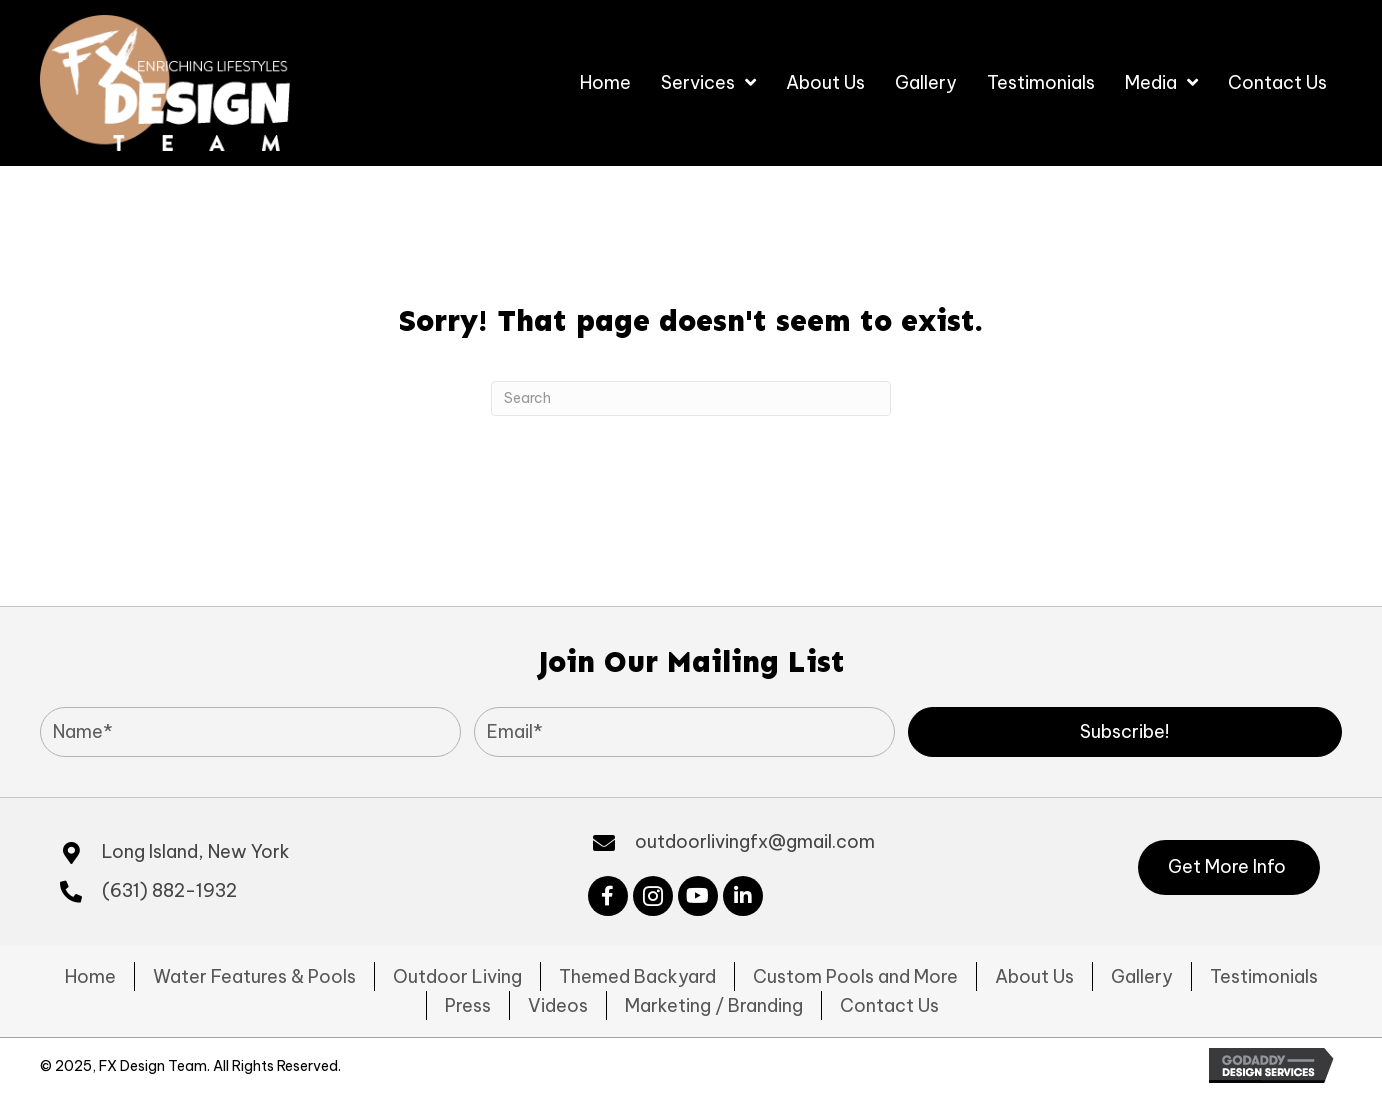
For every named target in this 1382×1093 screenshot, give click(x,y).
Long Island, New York (196, 851)
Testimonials (1264, 976)
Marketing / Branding (714, 1005)
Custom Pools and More (855, 976)
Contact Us (889, 1005)
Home (90, 976)
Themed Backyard (637, 976)
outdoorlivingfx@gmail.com (755, 841)
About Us (1034, 976)
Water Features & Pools (254, 976)
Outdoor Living (457, 976)
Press (468, 1005)
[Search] (691, 398)
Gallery (1142, 976)
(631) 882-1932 (169, 890)
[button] (1125, 732)
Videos (558, 1005)
